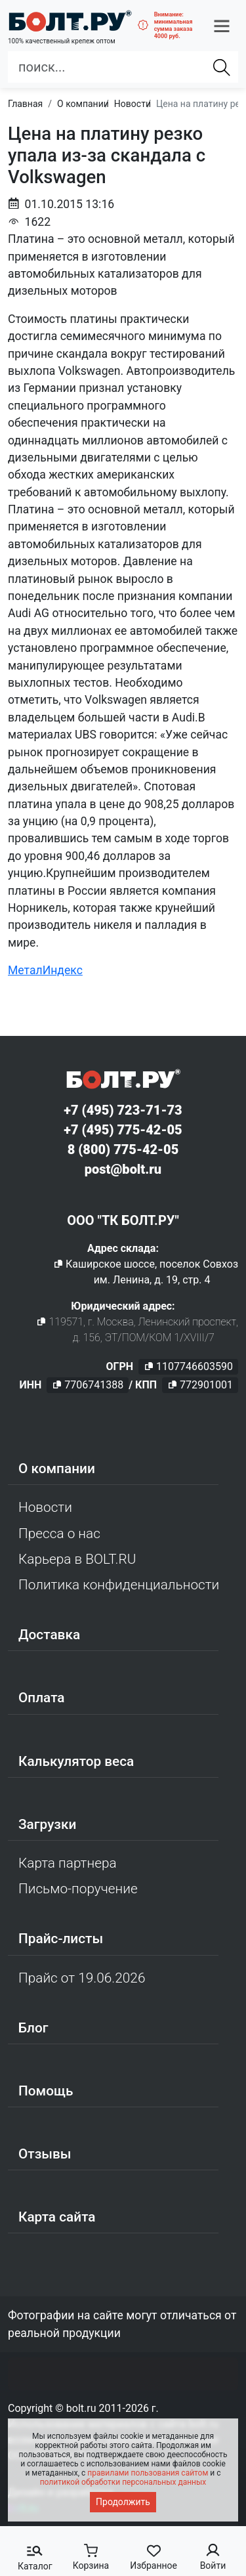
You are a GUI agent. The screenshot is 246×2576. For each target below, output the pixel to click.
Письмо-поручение (78, 1889)
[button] (221, 25)
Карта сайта (57, 2217)
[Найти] (221, 67)
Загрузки (47, 1824)
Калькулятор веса (76, 1761)
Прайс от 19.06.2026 (81, 1978)
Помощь (45, 2091)
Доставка (49, 1634)
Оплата (41, 1698)
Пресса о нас (59, 1533)
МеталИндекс (45, 970)
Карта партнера (67, 1863)
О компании (56, 1468)
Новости (45, 1507)
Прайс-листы (60, 1938)
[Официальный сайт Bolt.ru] (70, 20)
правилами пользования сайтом (147, 2473)
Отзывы (45, 2154)
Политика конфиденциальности (118, 1585)
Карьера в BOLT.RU (77, 1559)
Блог (33, 2028)
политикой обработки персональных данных (123, 2482)
